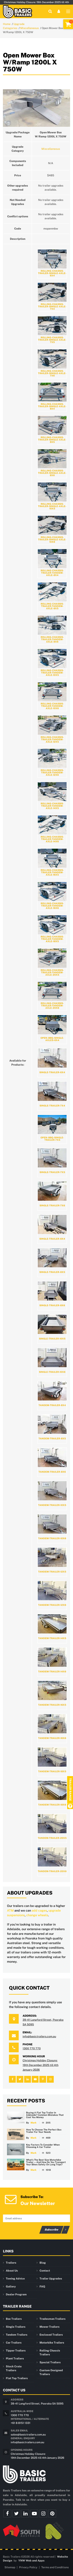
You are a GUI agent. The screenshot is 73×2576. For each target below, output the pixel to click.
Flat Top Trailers (17, 2378)
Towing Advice (15, 2278)
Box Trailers (14, 2318)
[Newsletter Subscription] (11, 2199)
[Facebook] (7, 2513)
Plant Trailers (15, 2358)
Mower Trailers (50, 2326)
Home (7, 24)
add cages (39, 1910)
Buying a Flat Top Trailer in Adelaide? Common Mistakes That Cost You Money (45, 2115)
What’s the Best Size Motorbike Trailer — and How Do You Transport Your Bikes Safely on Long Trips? (46, 2162)
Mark (33, 2122)
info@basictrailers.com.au (39, 2036)
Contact (45, 2270)
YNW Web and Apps (31, 2560)
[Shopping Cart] (68, 24)
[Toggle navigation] (68, 12)
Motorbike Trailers (52, 2342)
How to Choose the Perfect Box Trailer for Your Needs (44, 2130)
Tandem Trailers (16, 2334)
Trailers (11, 2262)
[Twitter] (16, 2513)
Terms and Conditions (55, 2567)
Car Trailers (14, 2342)
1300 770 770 (32, 2048)
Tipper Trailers (16, 2350)
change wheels (37, 1915)
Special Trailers (50, 2362)
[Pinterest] (52, 2513)
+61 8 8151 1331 (20, 2422)
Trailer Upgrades (51, 2278)
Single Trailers (16, 2326)
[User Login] (58, 11)
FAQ (42, 2286)
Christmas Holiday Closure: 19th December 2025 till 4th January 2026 (40, 2065)
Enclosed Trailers (51, 2334)
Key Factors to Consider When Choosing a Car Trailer (43, 2145)
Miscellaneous (29, 28)
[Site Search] (50, 11)
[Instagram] (43, 2513)
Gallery (11, 2286)
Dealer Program (16, 2294)
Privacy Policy (28, 2567)
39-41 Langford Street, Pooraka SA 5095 (37, 2403)
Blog (43, 2262)
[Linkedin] (25, 2513)
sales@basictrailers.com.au (28, 2434)
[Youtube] (34, 2513)
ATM (10, 1910)
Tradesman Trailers (53, 2318)
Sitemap (9, 2567)
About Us (12, 2270)
